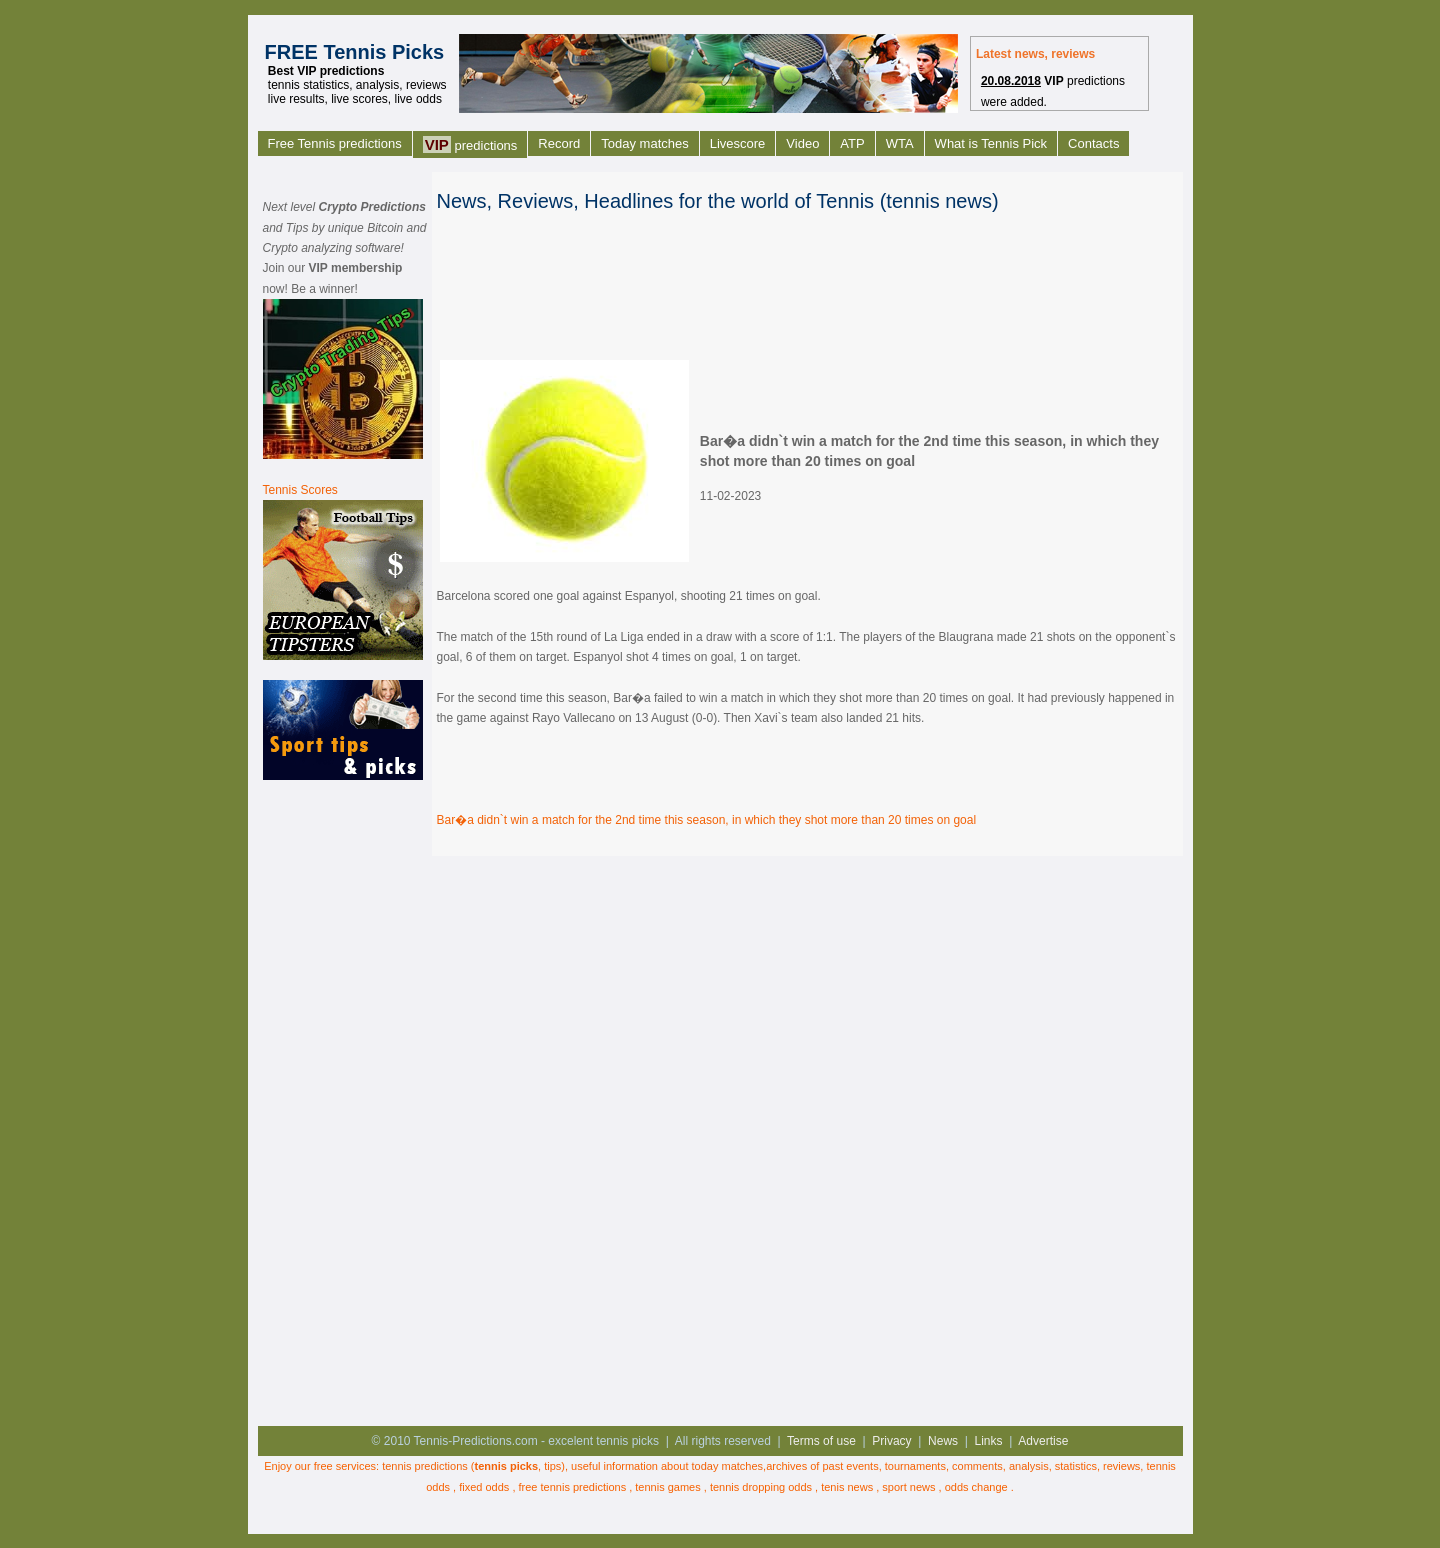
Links (989, 1441)
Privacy (891, 1441)
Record (559, 143)
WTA (900, 143)
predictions (470, 144)
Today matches (644, 143)
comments (977, 1466)
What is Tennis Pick (991, 143)
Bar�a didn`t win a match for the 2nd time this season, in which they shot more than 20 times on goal (707, 820)
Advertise (1043, 1441)
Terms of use (821, 1441)
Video (802, 143)
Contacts (1093, 143)
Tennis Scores (300, 490)
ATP (852, 143)
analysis (1029, 1466)
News (943, 1441)
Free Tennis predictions (335, 143)
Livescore (738, 143)
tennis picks (507, 1466)
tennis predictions (425, 1466)
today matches (728, 1466)
